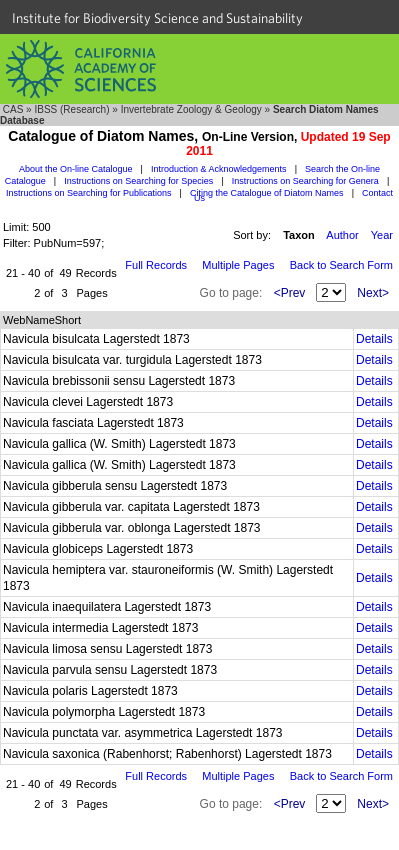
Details (374, 339)
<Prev (290, 293)
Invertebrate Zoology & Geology (191, 109)
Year (382, 235)
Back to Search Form (341, 265)
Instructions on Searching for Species (138, 181)
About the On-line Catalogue (76, 169)
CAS (13, 109)
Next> (373, 293)
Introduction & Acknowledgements (219, 169)
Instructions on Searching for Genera (305, 181)
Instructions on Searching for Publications (89, 193)
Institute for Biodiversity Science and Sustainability (157, 18)
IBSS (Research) (71, 109)
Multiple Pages (238, 265)
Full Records (156, 265)
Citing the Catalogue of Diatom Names (267, 193)
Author (342, 235)
